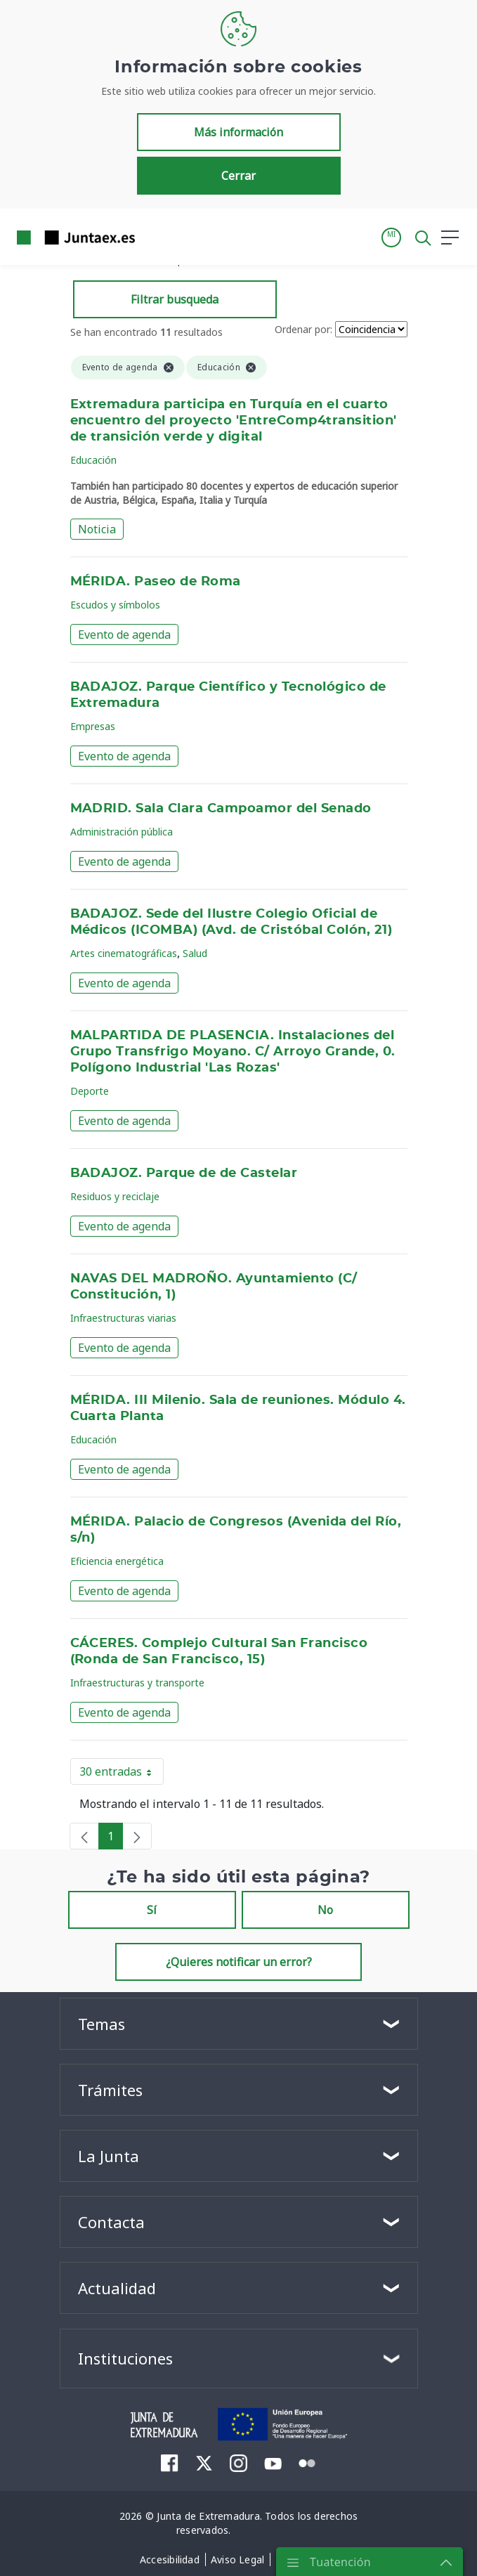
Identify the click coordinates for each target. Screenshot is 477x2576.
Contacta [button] (111, 2221)
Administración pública (121, 831)
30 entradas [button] (121, 1774)
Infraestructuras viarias (123, 1318)
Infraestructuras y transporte (137, 1682)
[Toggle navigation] (154, 237)
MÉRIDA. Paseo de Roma (155, 581)
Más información (238, 132)
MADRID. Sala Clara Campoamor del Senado (221, 808)
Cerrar (238, 175)
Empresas (92, 726)
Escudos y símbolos (115, 604)
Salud (195, 953)
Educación (93, 460)
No (325, 1910)
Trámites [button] (110, 2089)
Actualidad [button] (117, 2287)
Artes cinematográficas (123, 953)
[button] (391, 237)
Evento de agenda (124, 634)
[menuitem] (169, 2463)
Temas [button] (101, 2023)
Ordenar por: (303, 329)
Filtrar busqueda (174, 299)
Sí (152, 1910)
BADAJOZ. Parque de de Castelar (184, 1173)
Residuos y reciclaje (114, 1196)
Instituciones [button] (125, 2358)
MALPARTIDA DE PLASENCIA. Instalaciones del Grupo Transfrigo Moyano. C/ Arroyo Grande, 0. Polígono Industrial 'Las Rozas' (233, 1051)
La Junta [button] (108, 2155)
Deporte (89, 1091)
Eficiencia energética (117, 1561)
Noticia (97, 529)
